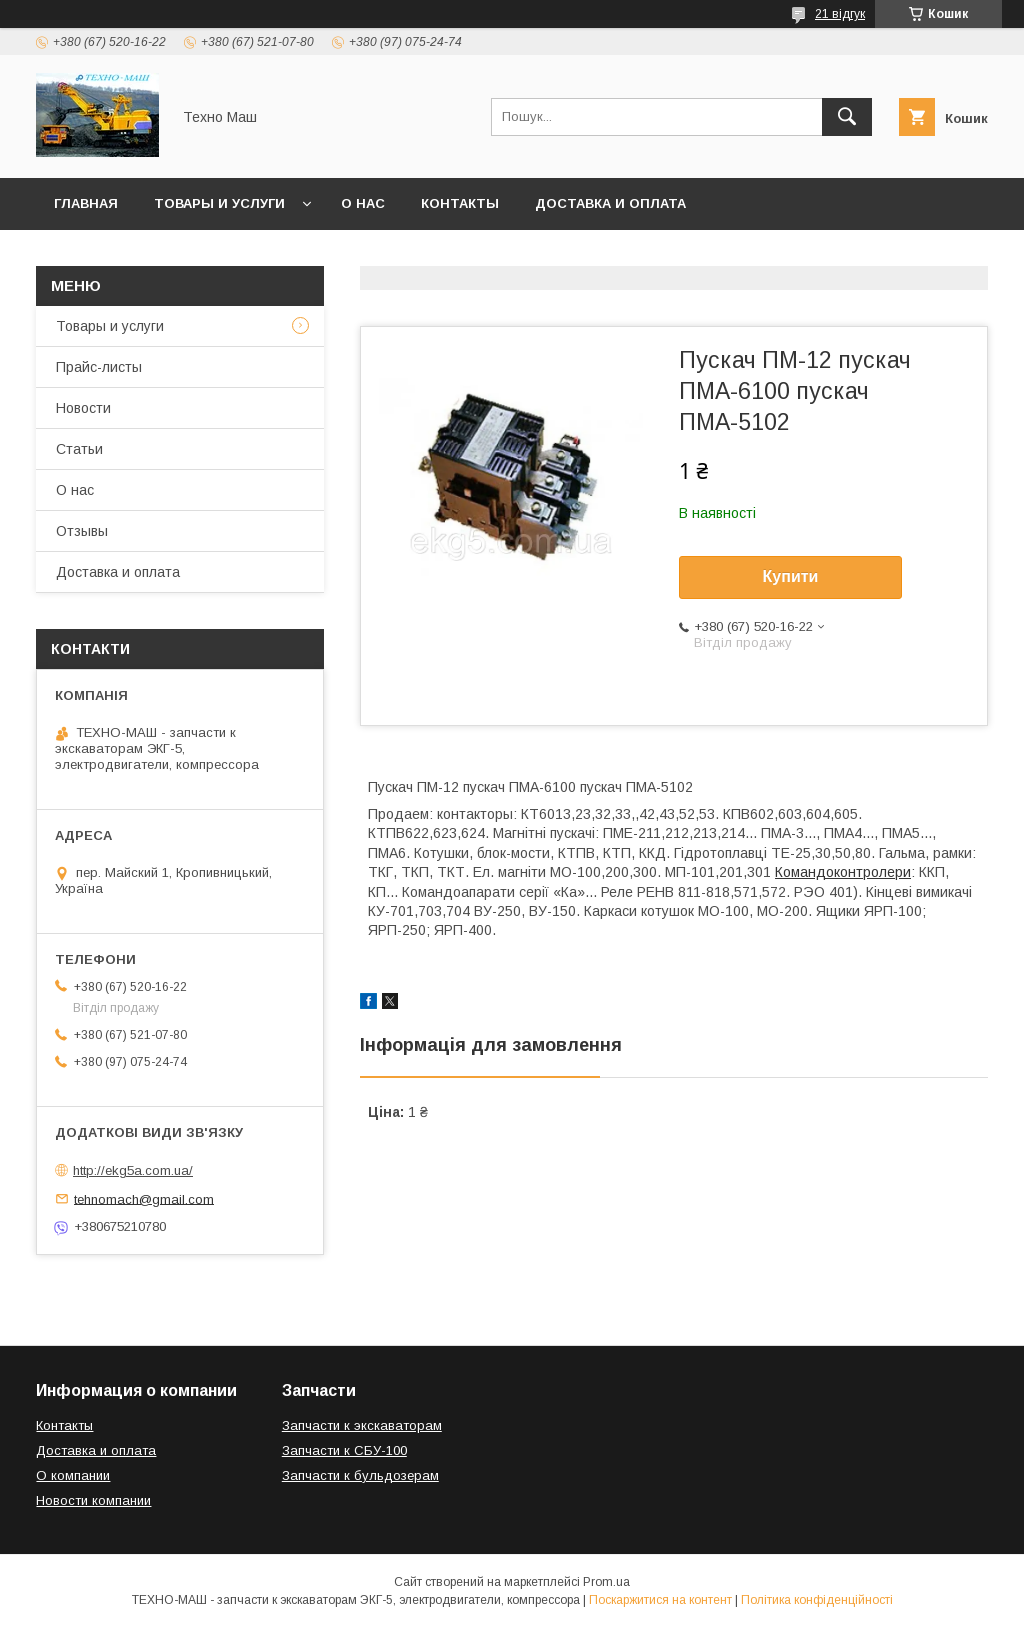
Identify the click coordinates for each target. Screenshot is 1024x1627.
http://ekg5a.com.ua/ (133, 1170)
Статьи (79, 449)
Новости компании (93, 1500)
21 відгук (840, 14)
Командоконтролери (843, 872)
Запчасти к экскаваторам (362, 1425)
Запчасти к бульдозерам (360, 1475)
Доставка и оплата (610, 203)
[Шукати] (847, 117)
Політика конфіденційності (817, 1600)
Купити (791, 576)
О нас (363, 203)
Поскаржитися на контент (660, 1600)
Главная (86, 203)
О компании (73, 1475)
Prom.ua (606, 1582)
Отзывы (82, 531)
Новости (83, 408)
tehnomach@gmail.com (144, 1198)
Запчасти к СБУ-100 (344, 1450)
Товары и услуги (219, 203)
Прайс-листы (99, 367)
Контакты (460, 203)
